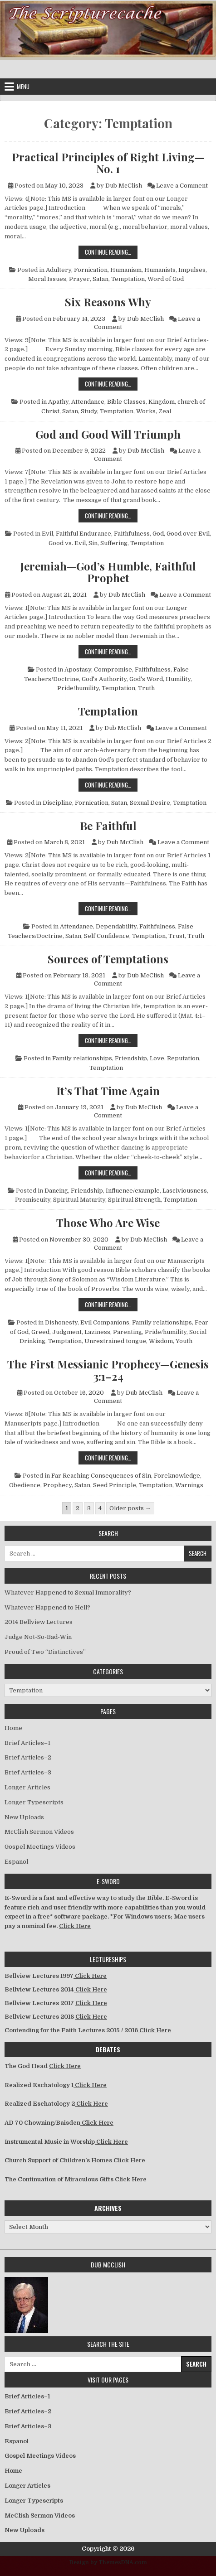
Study (89, 411)
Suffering (114, 543)
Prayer (79, 278)
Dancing (56, 1190)
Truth (146, 688)
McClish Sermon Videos (39, 1831)
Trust (176, 936)
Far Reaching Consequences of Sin (101, 1475)
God (158, 533)
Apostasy (77, 669)
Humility (178, 679)
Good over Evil (188, 533)
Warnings (189, 1485)
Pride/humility (78, 688)
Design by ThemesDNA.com (108, 2562)
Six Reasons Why (108, 302)
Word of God (165, 278)
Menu (23, 86)
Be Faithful (108, 825)
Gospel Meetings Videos (40, 1846)
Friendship (131, 1058)
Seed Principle (114, 1485)
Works (146, 411)
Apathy (58, 401)
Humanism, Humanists (143, 269)
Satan (100, 278)
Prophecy (57, 1485)
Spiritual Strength (134, 1199)
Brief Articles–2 (28, 1757)
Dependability (116, 926)
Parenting (127, 1332)
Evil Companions (104, 1322)
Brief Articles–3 (28, 1772)
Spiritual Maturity (79, 1199)
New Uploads (24, 1817)
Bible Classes (126, 401)
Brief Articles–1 (27, 1743)
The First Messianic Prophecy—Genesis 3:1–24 (108, 1370)
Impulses (192, 269)
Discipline (57, 802)
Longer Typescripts (34, 1802)
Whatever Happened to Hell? (47, 1607)
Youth (184, 1341)
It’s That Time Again (108, 1091)
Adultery (58, 269)
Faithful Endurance (83, 533)
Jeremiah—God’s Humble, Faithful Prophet (108, 572)
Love (157, 1058)
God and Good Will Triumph (108, 434)
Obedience (24, 1485)
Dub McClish (123, 185)
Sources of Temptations (108, 959)
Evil (47, 533)
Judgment (67, 1332)
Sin (93, 543)
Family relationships (82, 1058)
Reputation (183, 1058)
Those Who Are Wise (108, 1222)
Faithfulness (132, 533)
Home (13, 1728)
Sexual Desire (150, 802)
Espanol (16, 1861)
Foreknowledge (177, 1475)
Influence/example (133, 1190)
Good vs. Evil (67, 543)
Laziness (97, 1332)
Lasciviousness (184, 1190)
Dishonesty (61, 1322)
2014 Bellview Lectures (39, 1622)
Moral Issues (47, 278)
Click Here (75, 1926)
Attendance (87, 401)
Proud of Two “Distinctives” (45, 1651)
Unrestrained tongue (115, 1341)
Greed (40, 1332)
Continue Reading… (111, 251)
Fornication (91, 269)
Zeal (164, 411)
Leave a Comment (182, 185)
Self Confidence (106, 936)
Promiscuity (32, 1199)
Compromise (113, 669)
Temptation (128, 278)
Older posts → (130, 1508)
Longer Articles (27, 1787)
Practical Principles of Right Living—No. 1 (108, 163)
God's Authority (104, 679)
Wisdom (161, 1341)
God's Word (146, 679)
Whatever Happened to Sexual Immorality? (68, 1592)
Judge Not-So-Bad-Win (38, 1637)
